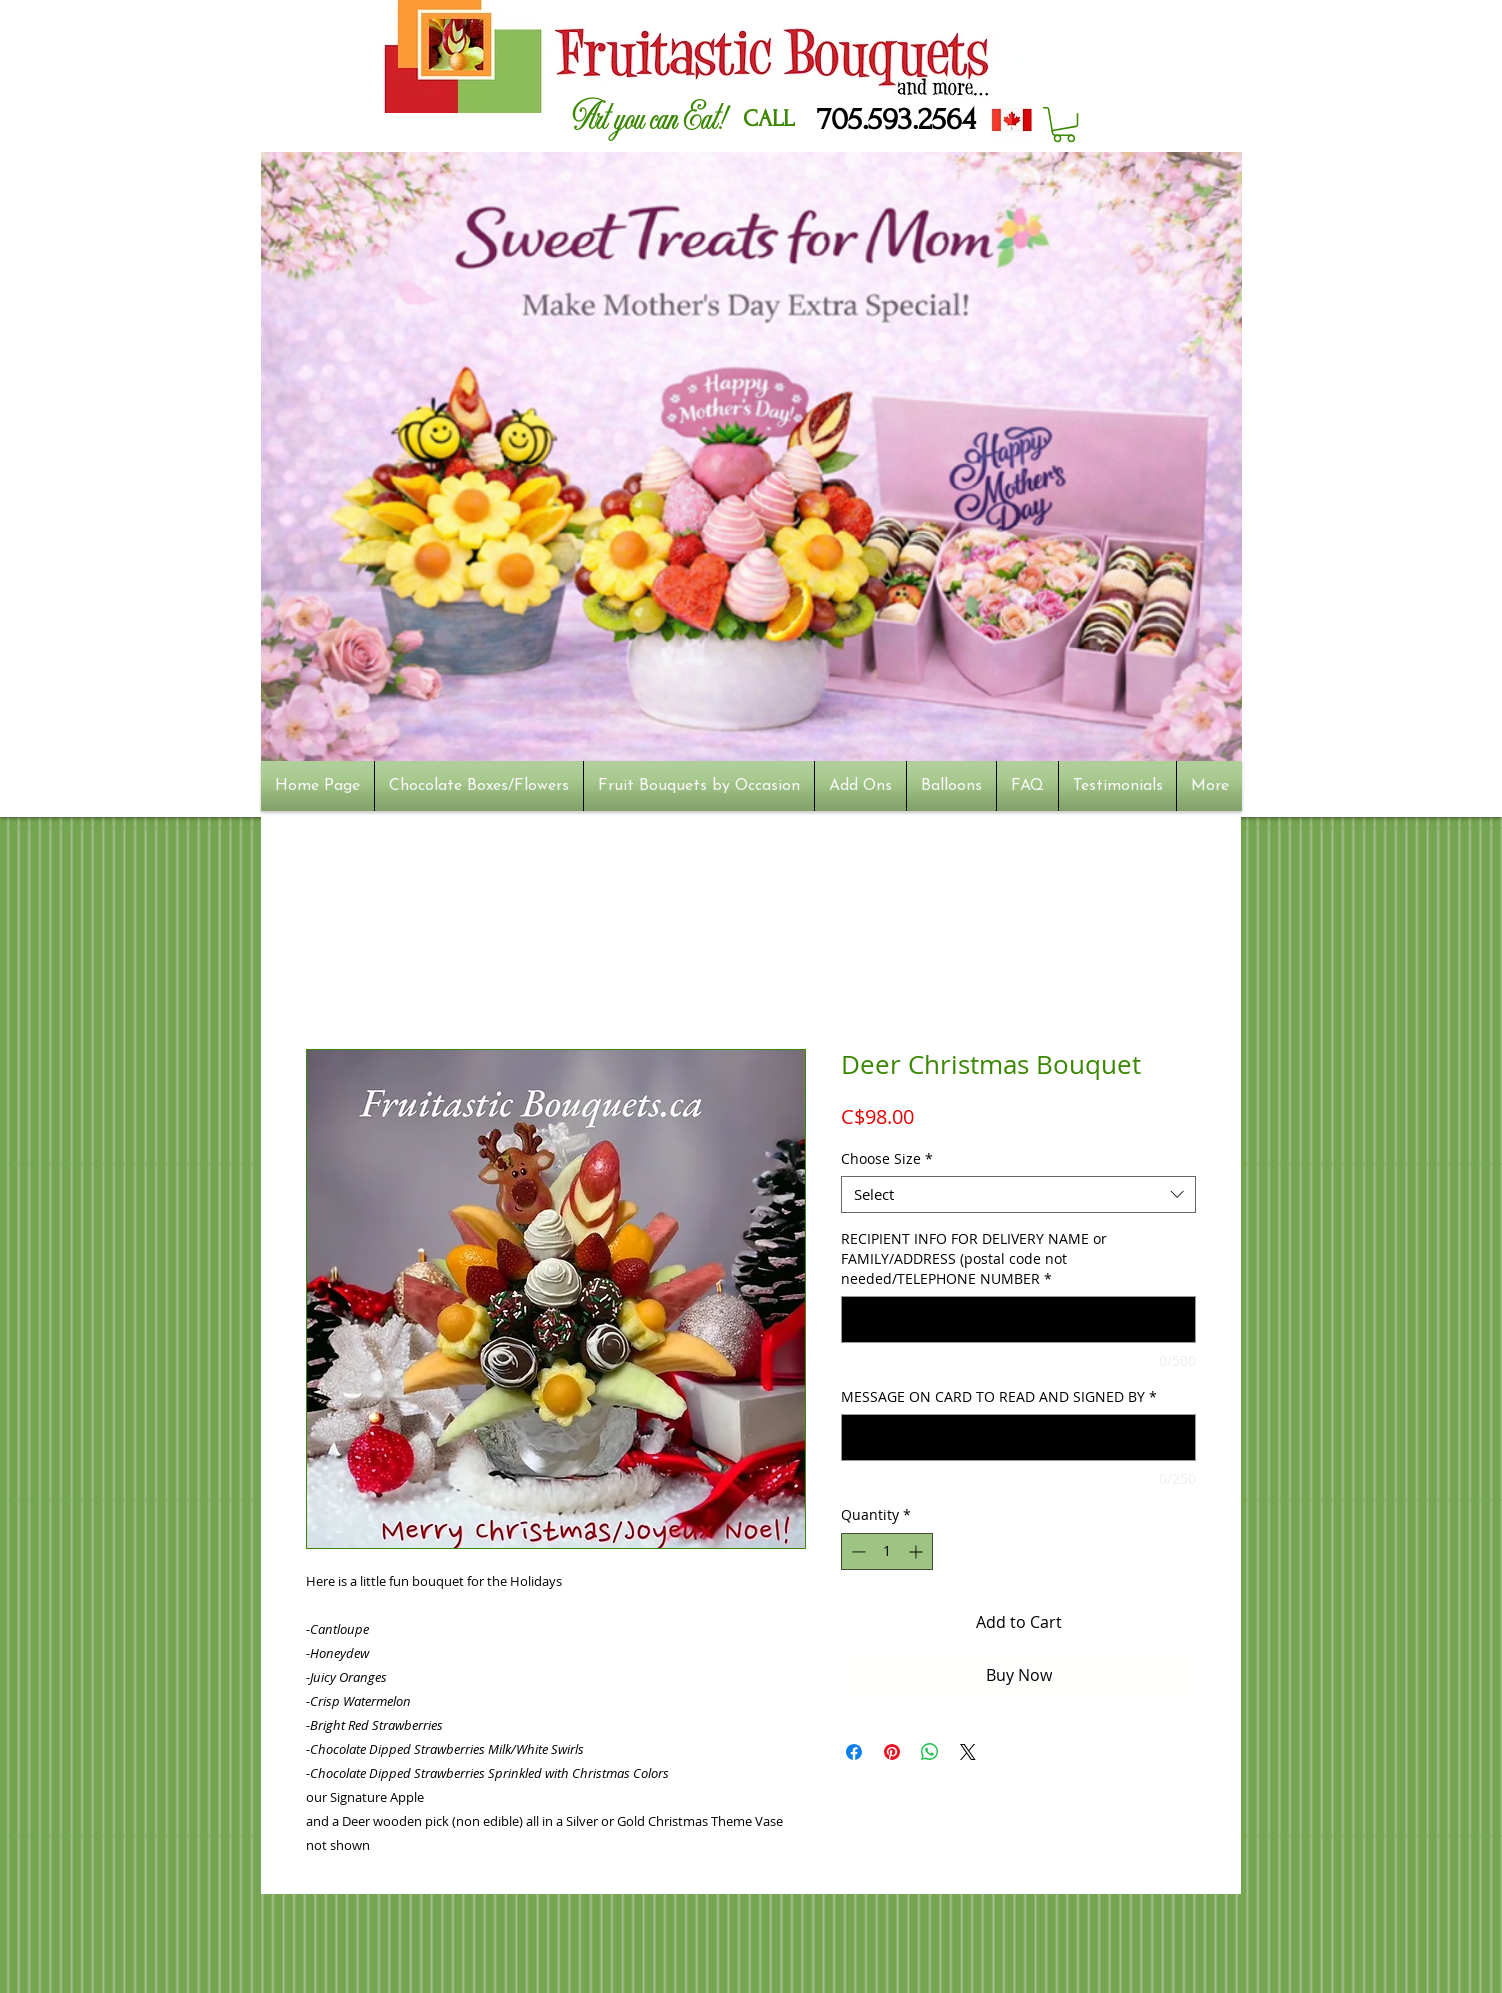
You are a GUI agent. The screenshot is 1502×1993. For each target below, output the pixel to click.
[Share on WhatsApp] (930, 1752)
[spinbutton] (887, 1551)
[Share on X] (968, 1752)
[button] (1064, 124)
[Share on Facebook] (854, 1752)
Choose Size (887, 1159)
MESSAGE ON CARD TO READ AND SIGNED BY (999, 1396)
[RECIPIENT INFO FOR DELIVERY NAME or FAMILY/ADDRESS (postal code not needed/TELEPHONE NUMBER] (1018, 1319)
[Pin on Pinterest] (892, 1752)
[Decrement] (856, 1551)
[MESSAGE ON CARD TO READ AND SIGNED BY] (1018, 1437)
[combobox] (1018, 1195)
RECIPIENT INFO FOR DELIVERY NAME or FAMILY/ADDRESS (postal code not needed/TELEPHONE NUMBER (974, 1258)
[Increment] (917, 1551)
